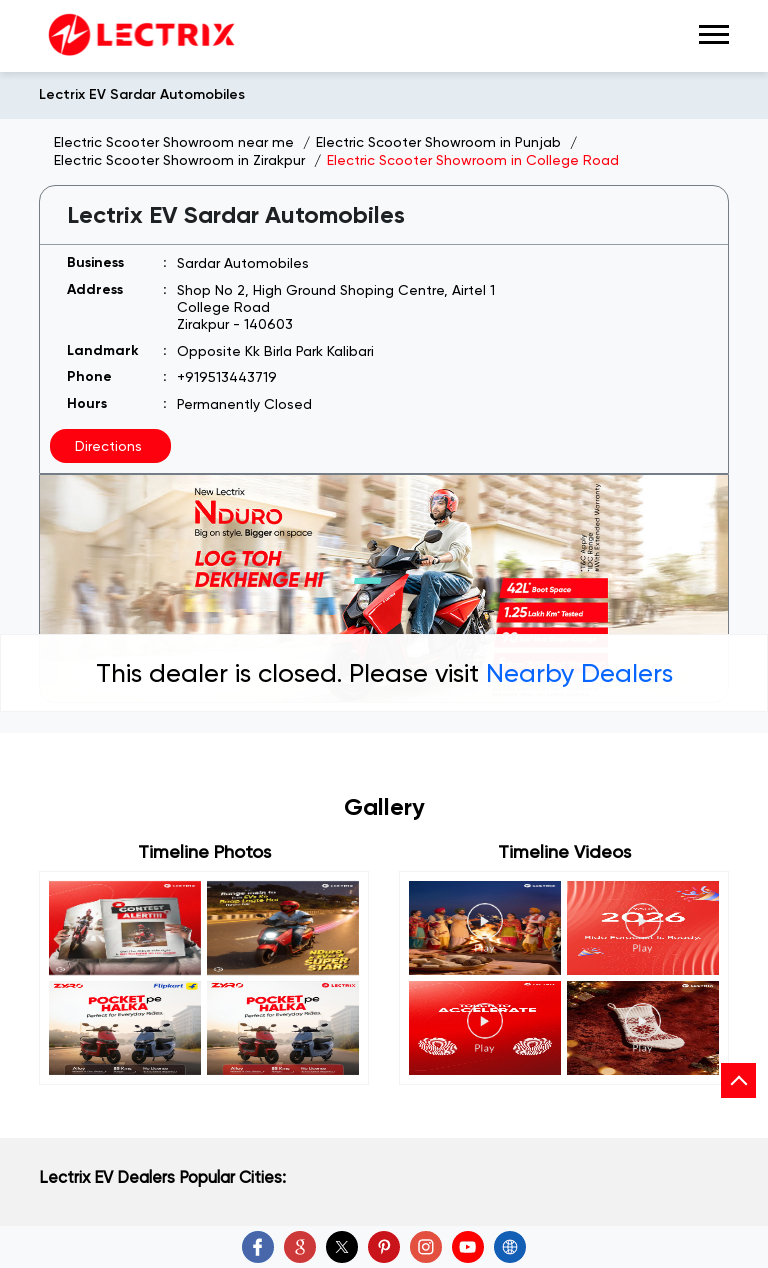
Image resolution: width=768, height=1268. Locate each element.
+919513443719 (227, 377)
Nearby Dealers (579, 673)
